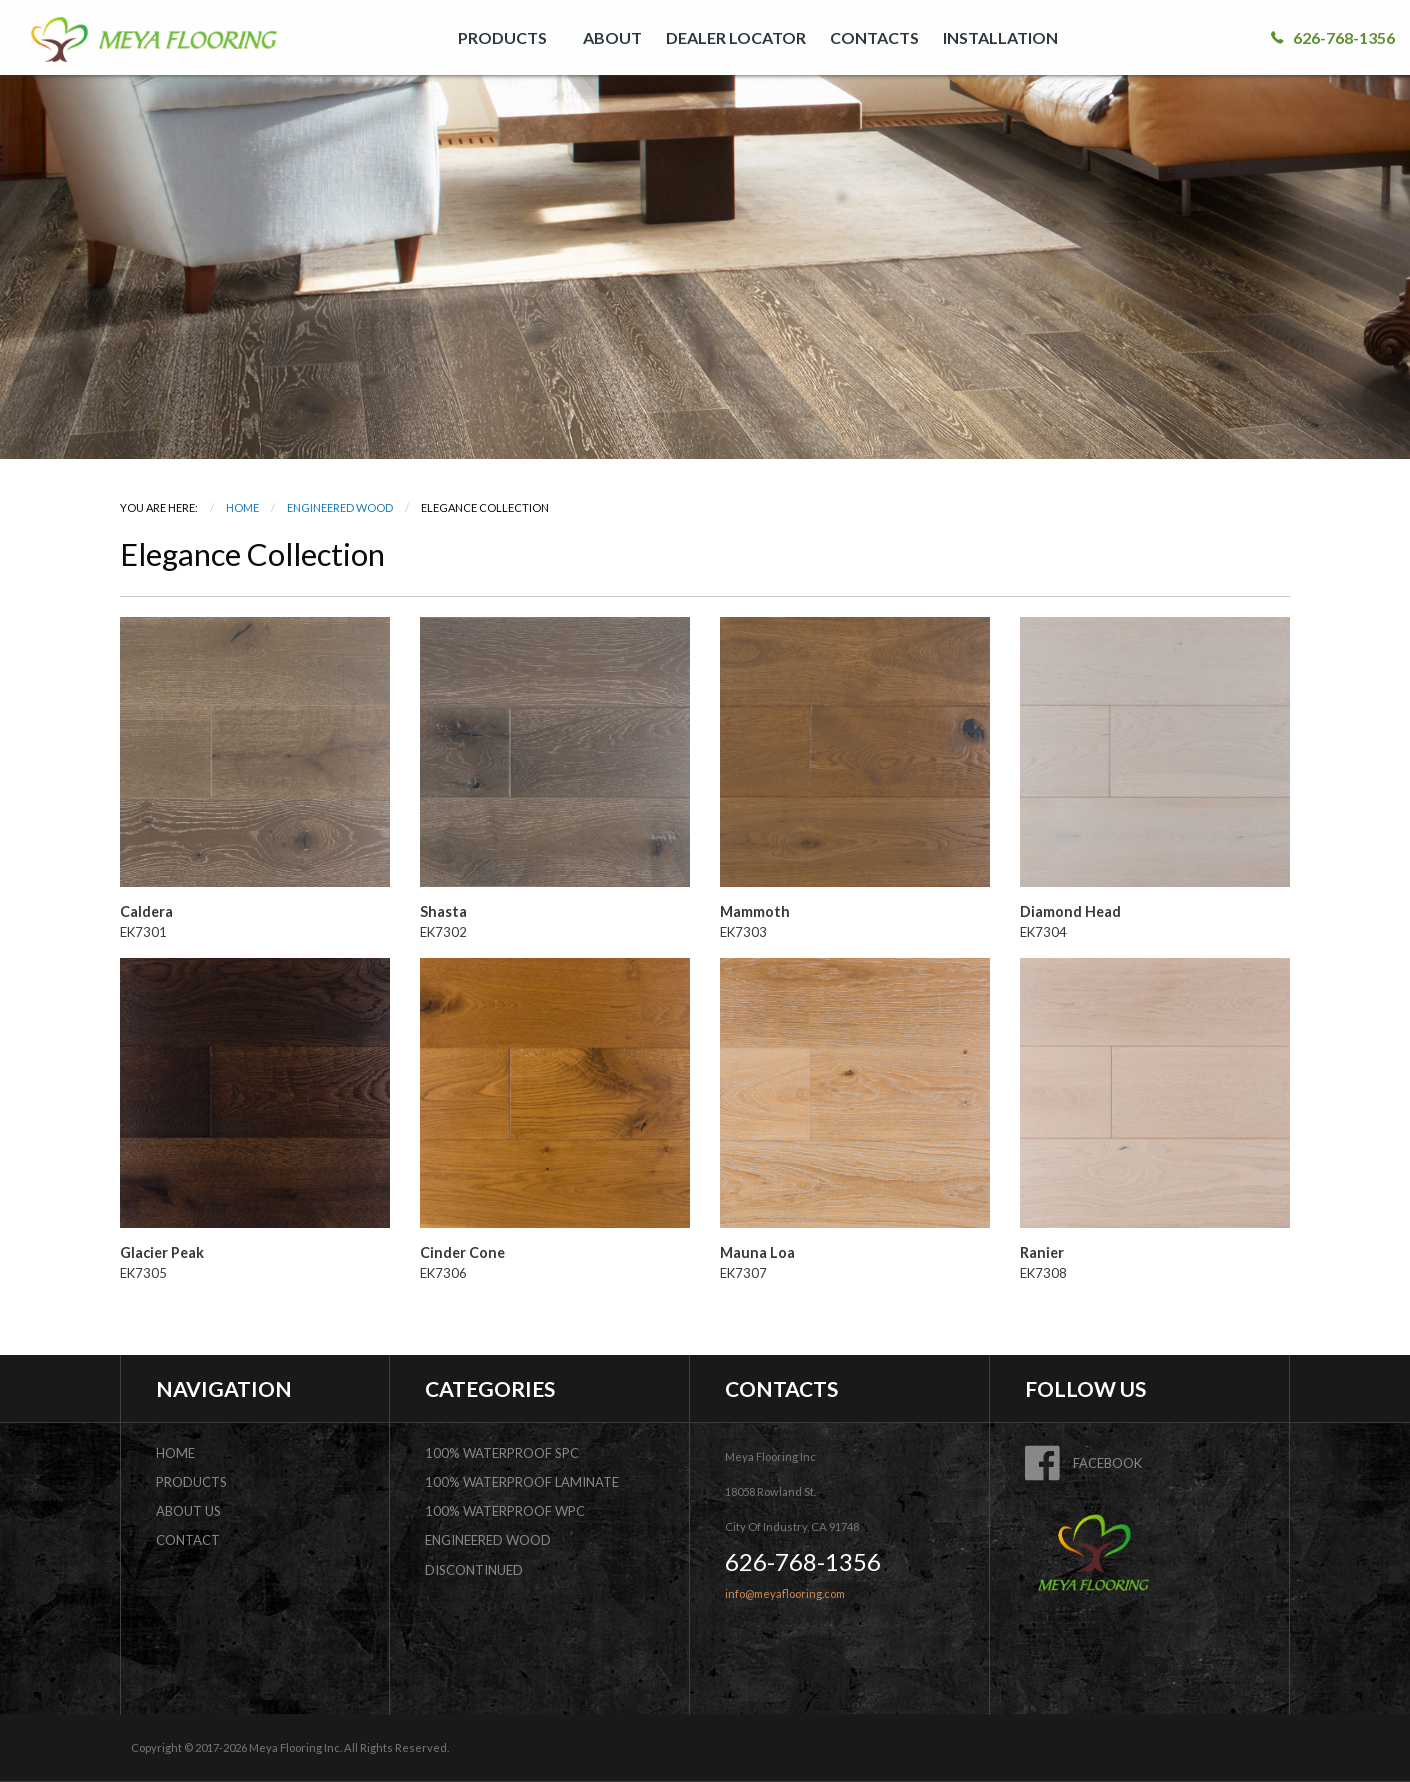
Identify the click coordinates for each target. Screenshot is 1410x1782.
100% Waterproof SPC (502, 1453)
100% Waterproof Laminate (522, 1482)
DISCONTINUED (474, 1570)
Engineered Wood (340, 507)
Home (242, 507)
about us (188, 1511)
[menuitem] (508, 37)
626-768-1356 (1333, 37)
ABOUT (612, 37)
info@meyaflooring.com (785, 1593)
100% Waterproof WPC (505, 1511)
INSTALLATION (1000, 37)
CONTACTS (874, 37)
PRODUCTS (502, 37)
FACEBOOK (1083, 1463)
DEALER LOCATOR (736, 37)
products (191, 1482)
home (175, 1453)
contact (188, 1540)
